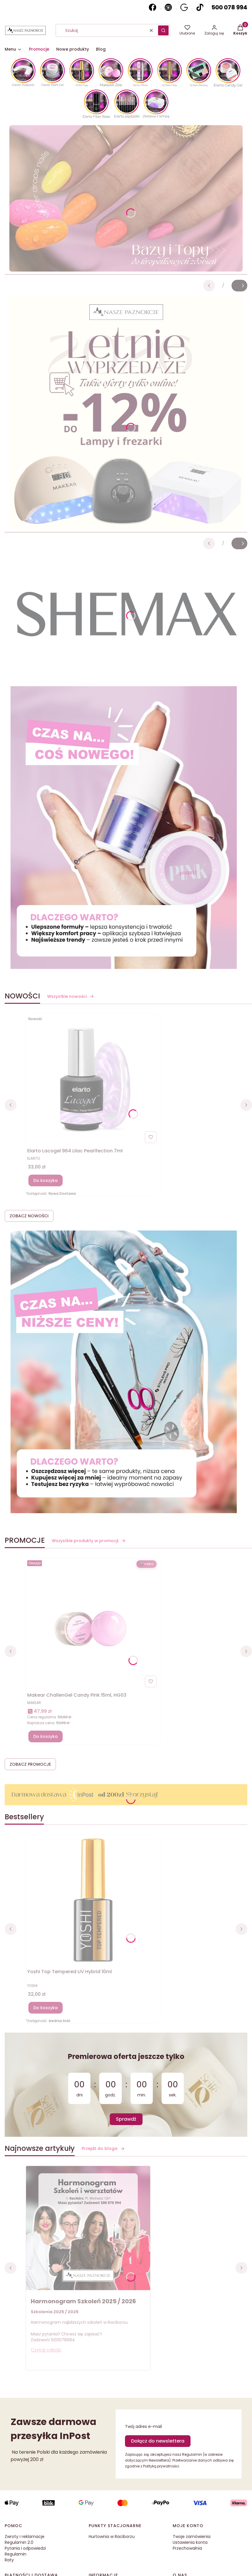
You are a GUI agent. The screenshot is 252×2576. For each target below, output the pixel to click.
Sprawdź (126, 2119)
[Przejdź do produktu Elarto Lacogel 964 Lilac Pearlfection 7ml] (93, 1079)
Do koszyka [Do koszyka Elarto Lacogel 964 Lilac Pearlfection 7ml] (45, 1180)
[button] (163, 30)
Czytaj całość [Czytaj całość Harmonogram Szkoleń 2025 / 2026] (46, 2350)
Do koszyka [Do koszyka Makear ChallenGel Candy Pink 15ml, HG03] (45, 1736)
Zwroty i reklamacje (24, 2536)
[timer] (126, 2085)
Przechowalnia (187, 2548)
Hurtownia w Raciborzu (112, 2536)
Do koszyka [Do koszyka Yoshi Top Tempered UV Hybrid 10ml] (45, 2008)
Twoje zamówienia (191, 2536)
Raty (9, 2560)
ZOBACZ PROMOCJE (30, 1764)
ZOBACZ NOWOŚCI (29, 1216)
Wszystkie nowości (70, 996)
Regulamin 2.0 (19, 2542)
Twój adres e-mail (143, 2426)
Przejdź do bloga (103, 2148)
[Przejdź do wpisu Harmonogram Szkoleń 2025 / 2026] (88, 2228)
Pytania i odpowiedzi (25, 2548)
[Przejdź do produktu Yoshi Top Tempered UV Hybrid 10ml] (93, 1900)
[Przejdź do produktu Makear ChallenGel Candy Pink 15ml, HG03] (93, 1624)
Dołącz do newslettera (157, 2441)
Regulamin (15, 2554)
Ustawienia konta (190, 2542)
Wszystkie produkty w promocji (89, 1541)
